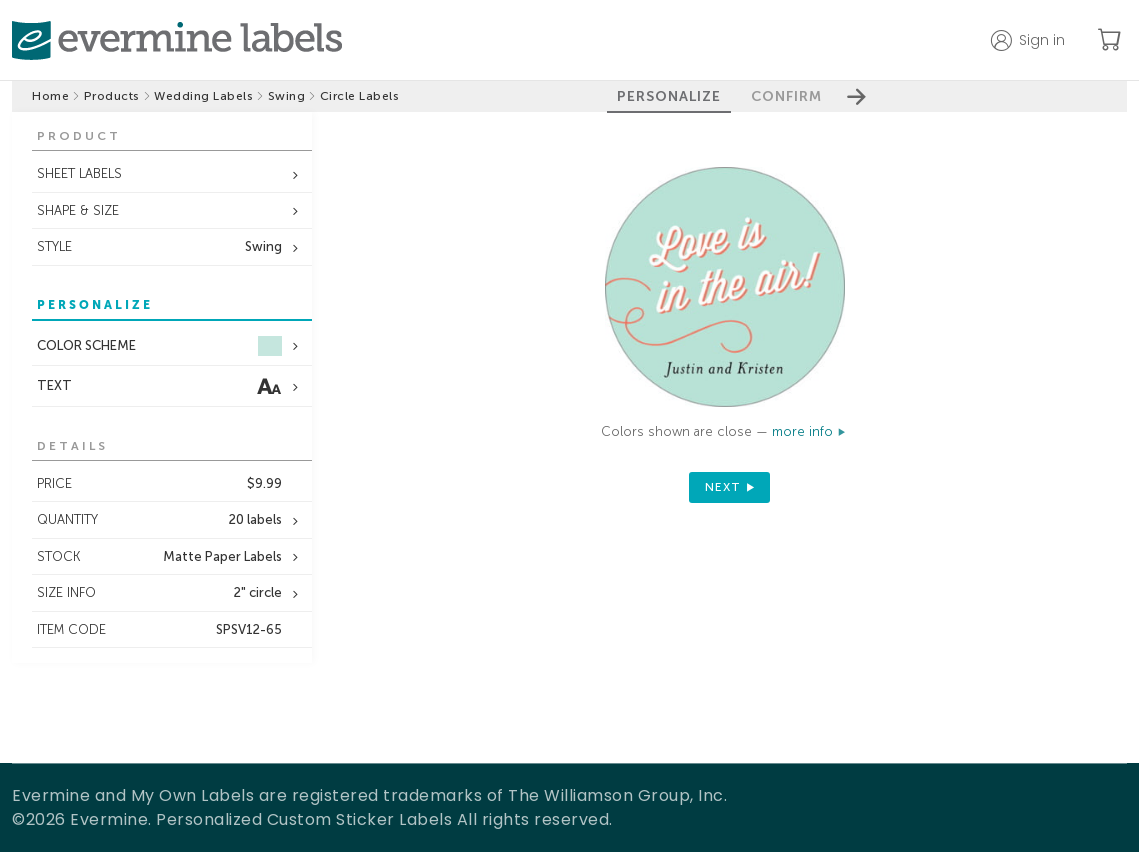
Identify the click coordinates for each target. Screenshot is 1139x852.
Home (50, 96)
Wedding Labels (203, 96)
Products (112, 96)
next (723, 487)
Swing (287, 96)
